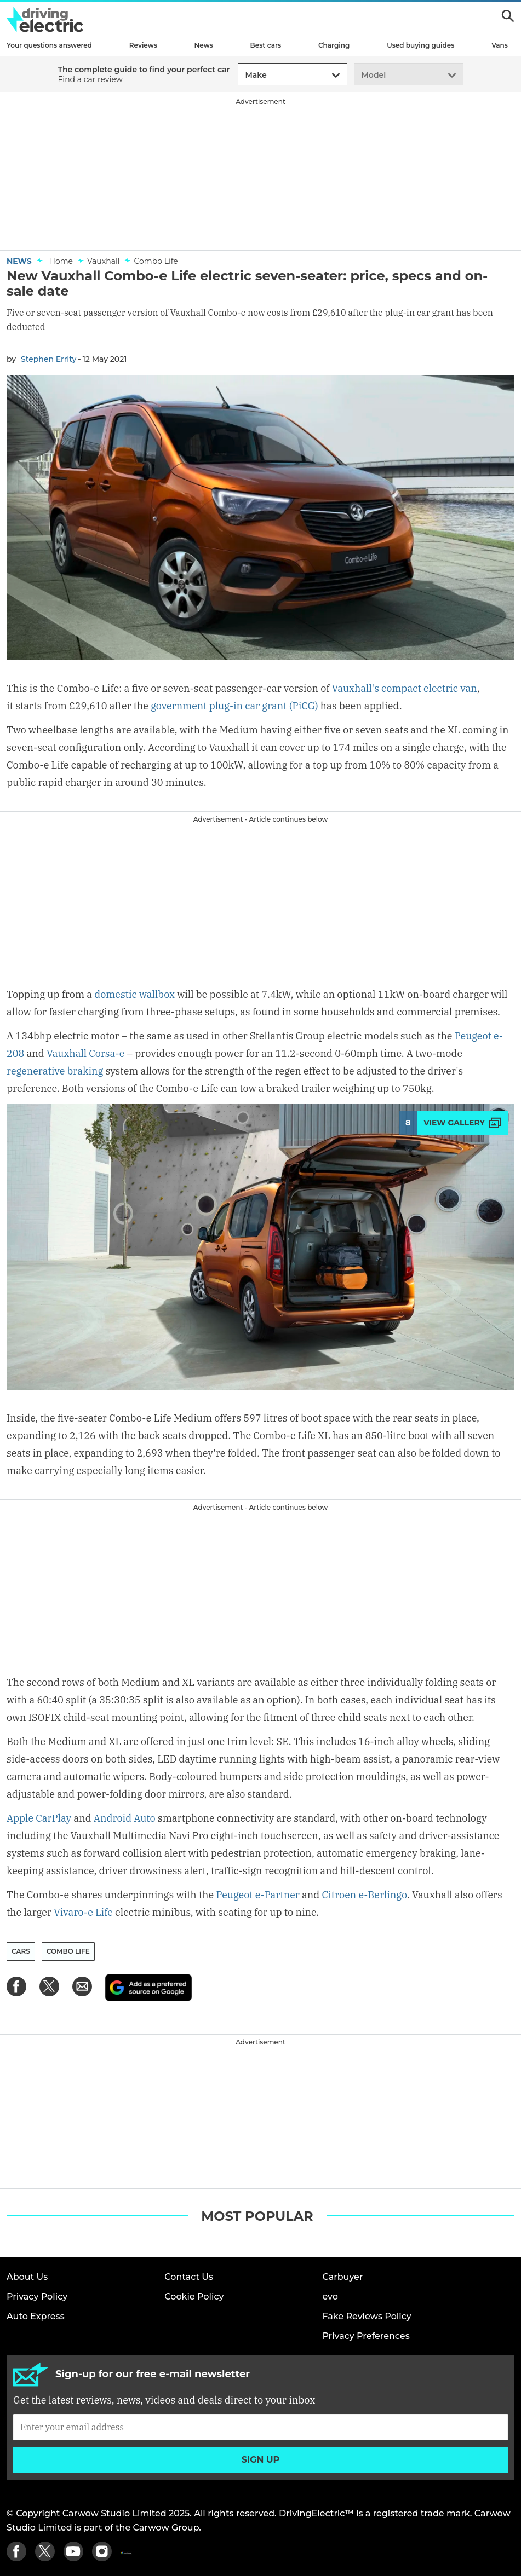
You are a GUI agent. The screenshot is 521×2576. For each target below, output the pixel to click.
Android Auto (125, 1818)
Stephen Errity (48, 359)
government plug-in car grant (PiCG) (235, 706)
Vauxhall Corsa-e (86, 1053)
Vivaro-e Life (83, 1912)
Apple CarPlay (39, 1818)
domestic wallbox (134, 994)
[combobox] (244, 75)
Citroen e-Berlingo (365, 1894)
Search (507, 15)
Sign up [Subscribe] (261, 2459)
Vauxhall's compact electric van (405, 688)
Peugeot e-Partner (258, 1894)
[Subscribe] (260, 2427)
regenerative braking (55, 1071)
